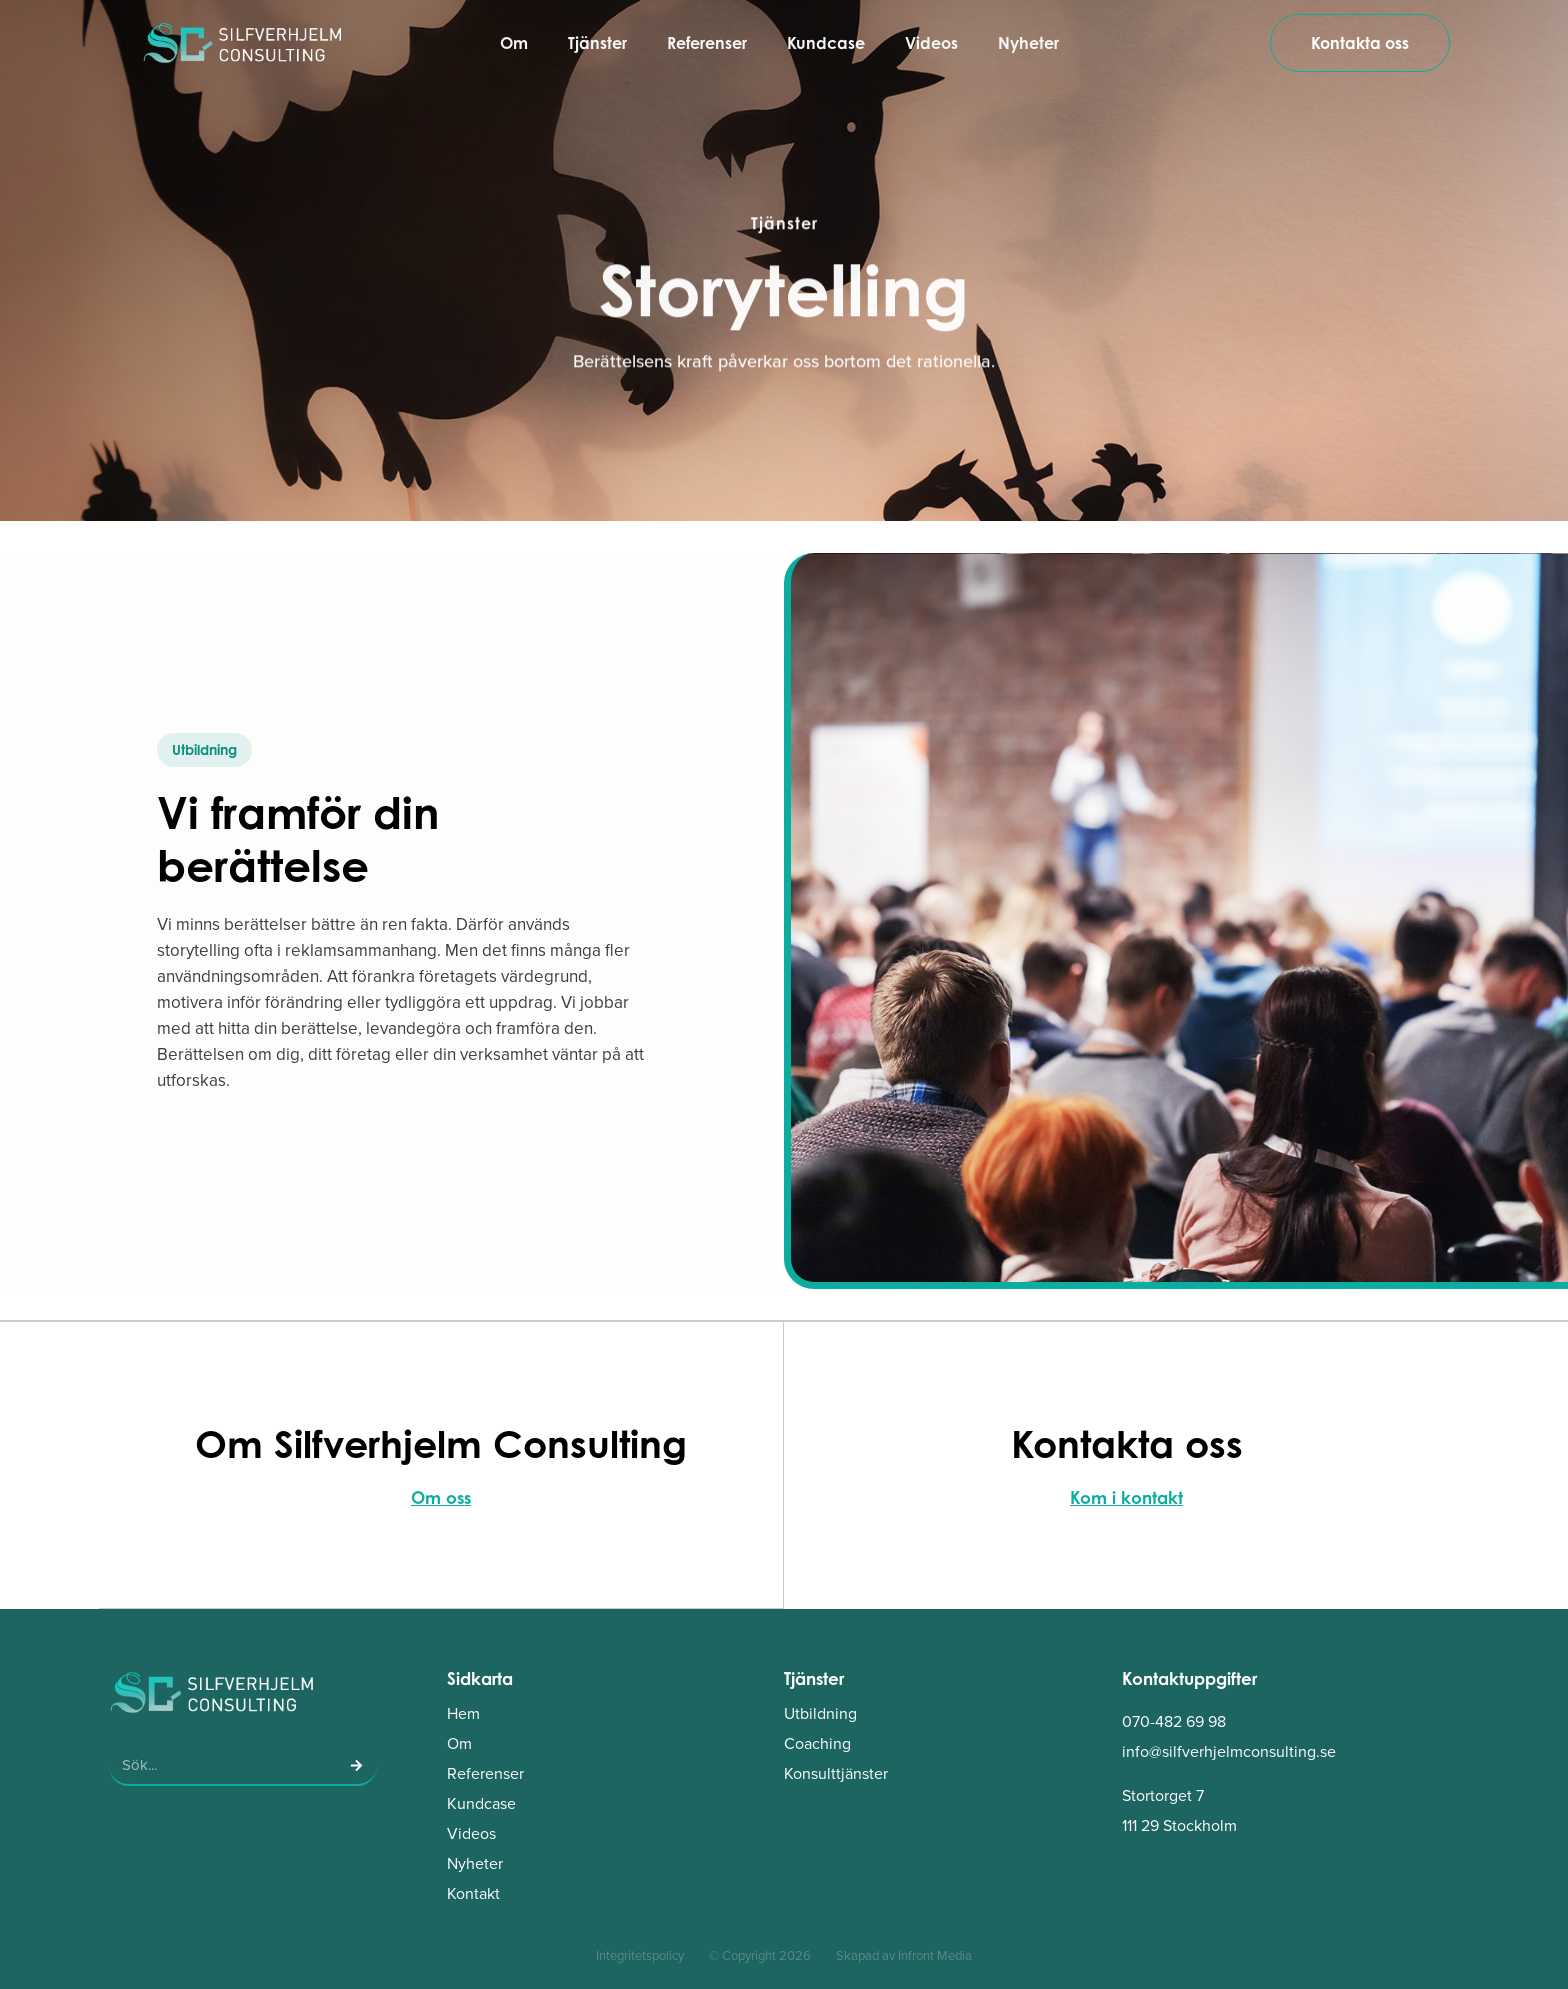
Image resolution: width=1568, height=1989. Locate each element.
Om (514, 43)
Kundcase (826, 43)
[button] (204, 750)
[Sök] (357, 1764)
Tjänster (597, 43)
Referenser (707, 43)
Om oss (441, 1497)
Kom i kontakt (1126, 1497)
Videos (931, 43)
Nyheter (1028, 43)
